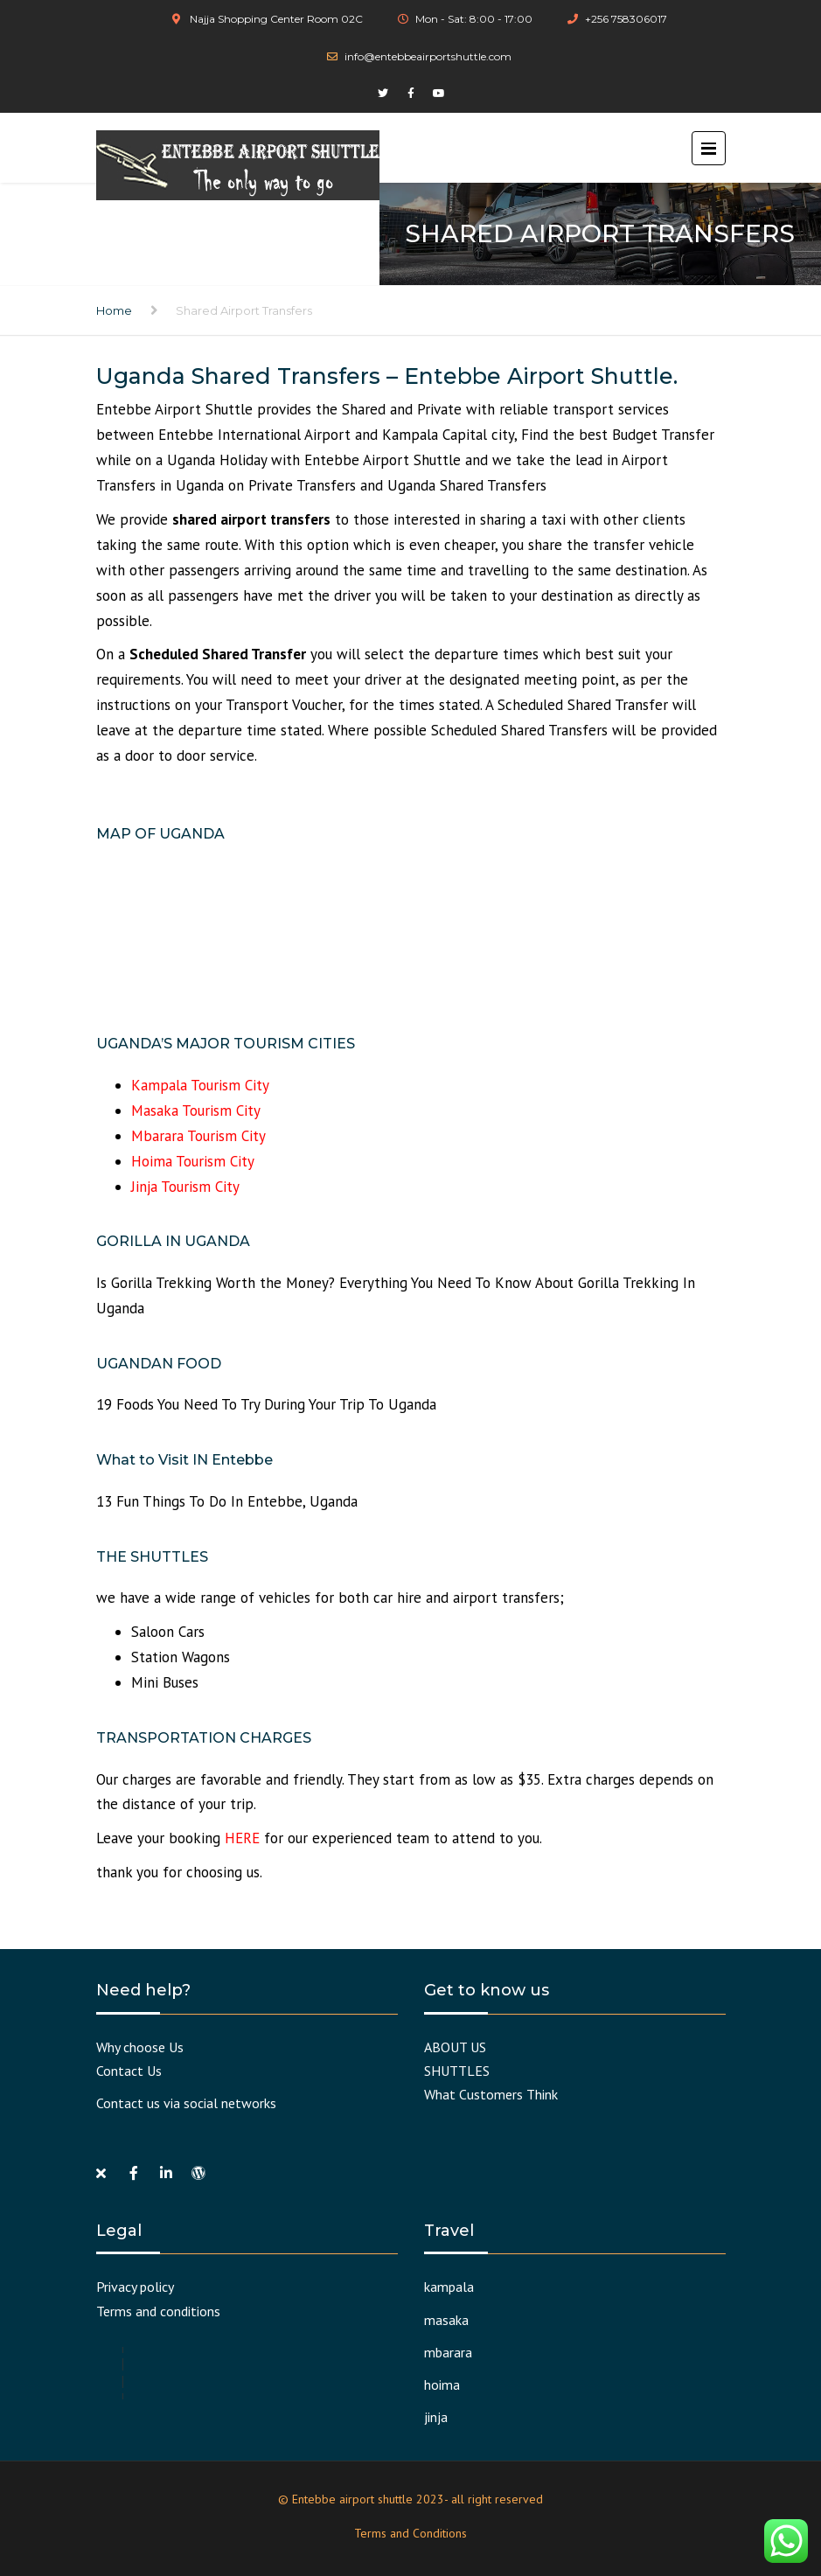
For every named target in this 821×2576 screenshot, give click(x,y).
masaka (446, 2320)
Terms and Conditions (410, 2533)
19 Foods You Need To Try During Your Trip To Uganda (266, 1404)
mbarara (448, 2352)
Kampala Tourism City (200, 1085)
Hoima (153, 1161)
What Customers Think (491, 2094)
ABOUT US (455, 2047)
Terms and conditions (158, 2311)
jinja (436, 2417)
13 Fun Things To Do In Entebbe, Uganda (227, 1501)
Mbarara (159, 1135)
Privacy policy (135, 2286)
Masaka (156, 1110)
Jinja (146, 1186)
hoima (442, 2384)
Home (114, 310)
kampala (449, 2286)
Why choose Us (140, 2047)
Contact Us (129, 2070)
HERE (242, 1838)
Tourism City (221, 1110)
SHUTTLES (457, 2070)
